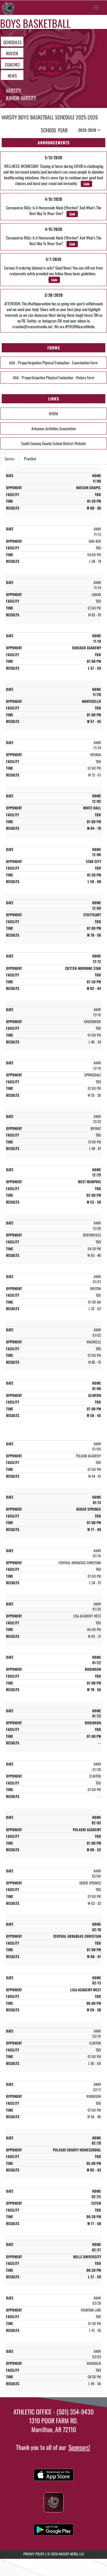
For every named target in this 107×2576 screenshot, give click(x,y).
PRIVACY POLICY (34, 2553)
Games (9, 458)
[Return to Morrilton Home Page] (8, 7)
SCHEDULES (12, 42)
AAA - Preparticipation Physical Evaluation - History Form (53, 377)
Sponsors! (79, 2447)
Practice (30, 458)
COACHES (12, 64)
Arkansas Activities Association (53, 428)
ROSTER (12, 53)
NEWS (12, 75)
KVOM (53, 413)
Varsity (13, 90)
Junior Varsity (21, 98)
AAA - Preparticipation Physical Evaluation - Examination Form (53, 362)
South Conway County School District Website (53, 443)
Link (86, 183)
